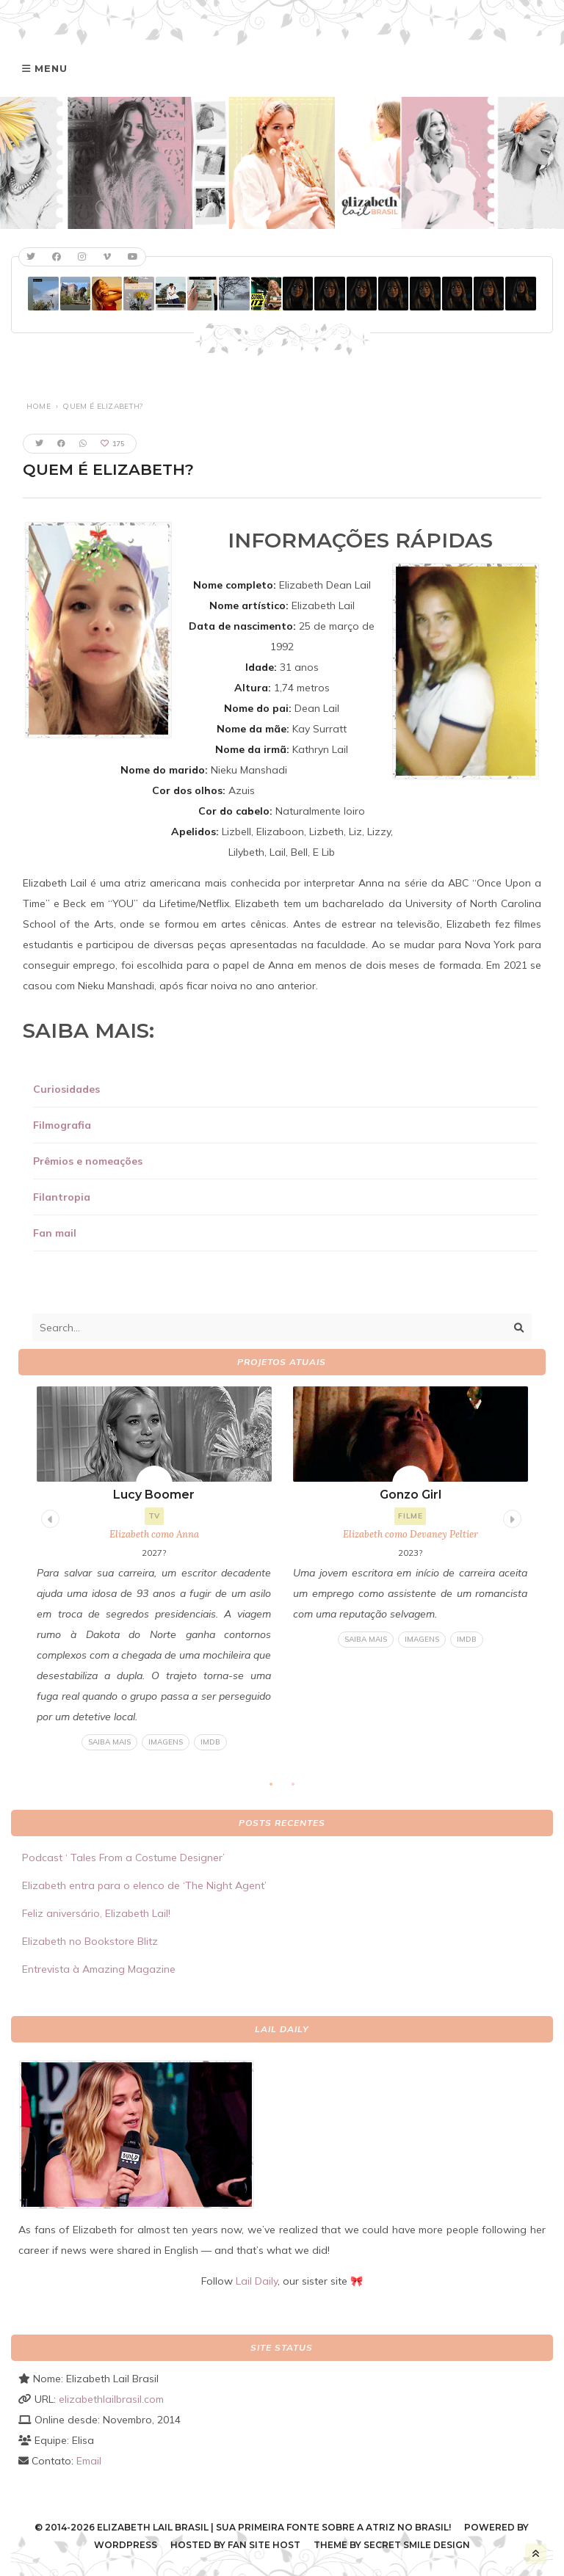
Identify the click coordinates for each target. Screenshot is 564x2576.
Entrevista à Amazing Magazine (99, 1969)
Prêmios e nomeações (87, 1161)
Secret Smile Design (417, 2544)
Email (88, 2460)
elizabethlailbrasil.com (111, 2399)
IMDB (210, 1742)
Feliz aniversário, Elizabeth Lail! (96, 1913)
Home (38, 406)
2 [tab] (300, 1788)
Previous (48, 1517)
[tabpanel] (154, 1569)
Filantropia (61, 1197)
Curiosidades (66, 1089)
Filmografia (62, 1125)
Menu (51, 68)
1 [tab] (278, 1788)
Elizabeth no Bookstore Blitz (90, 1941)
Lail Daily (257, 2281)
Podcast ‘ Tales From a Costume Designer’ (123, 1857)
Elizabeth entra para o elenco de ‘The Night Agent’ (144, 1885)
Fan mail (54, 1233)
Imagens (165, 1742)
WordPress (125, 2544)
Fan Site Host (264, 2544)
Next (510, 1517)
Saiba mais (109, 1742)
